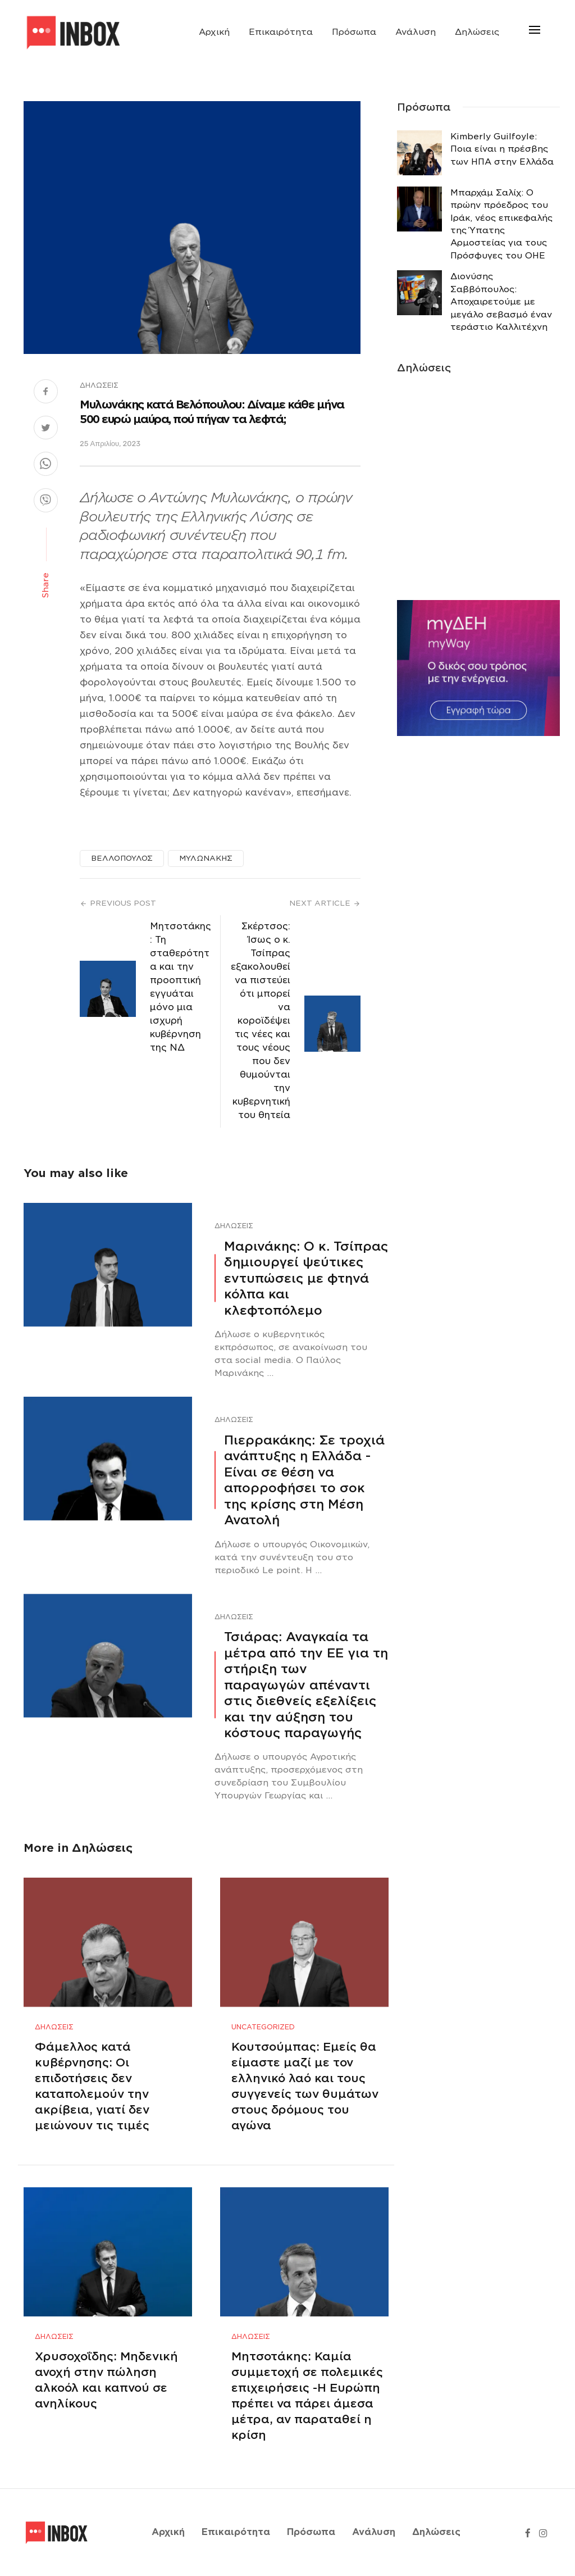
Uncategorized (263, 2027)
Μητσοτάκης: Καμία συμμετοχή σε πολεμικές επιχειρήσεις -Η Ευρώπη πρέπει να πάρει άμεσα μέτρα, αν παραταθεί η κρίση (307, 2396)
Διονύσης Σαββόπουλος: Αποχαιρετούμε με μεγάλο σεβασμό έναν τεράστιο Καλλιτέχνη (501, 301)
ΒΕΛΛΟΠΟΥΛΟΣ (122, 858)
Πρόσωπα (354, 32)
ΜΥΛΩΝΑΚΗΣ (205, 858)
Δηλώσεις (477, 32)
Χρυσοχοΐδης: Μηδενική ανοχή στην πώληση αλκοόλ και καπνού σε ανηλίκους (106, 2380)
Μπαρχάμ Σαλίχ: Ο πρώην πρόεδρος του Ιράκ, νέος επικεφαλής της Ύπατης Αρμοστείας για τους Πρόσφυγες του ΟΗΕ (501, 224)
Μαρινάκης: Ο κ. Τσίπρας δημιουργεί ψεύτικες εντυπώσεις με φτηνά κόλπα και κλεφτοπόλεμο (306, 1278)
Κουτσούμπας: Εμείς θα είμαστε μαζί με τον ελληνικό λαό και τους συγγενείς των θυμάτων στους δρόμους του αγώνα (304, 2086)
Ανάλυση (415, 32)
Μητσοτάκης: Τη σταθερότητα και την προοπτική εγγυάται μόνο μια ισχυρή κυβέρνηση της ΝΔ (180, 987)
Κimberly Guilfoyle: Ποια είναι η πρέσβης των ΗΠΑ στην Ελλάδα (502, 149)
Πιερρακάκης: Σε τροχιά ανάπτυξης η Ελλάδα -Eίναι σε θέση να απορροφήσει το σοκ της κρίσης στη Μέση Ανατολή (304, 1480)
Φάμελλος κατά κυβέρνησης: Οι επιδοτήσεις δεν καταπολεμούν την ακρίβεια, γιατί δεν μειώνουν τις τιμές (92, 2086)
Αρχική (214, 32)
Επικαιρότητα (281, 32)
